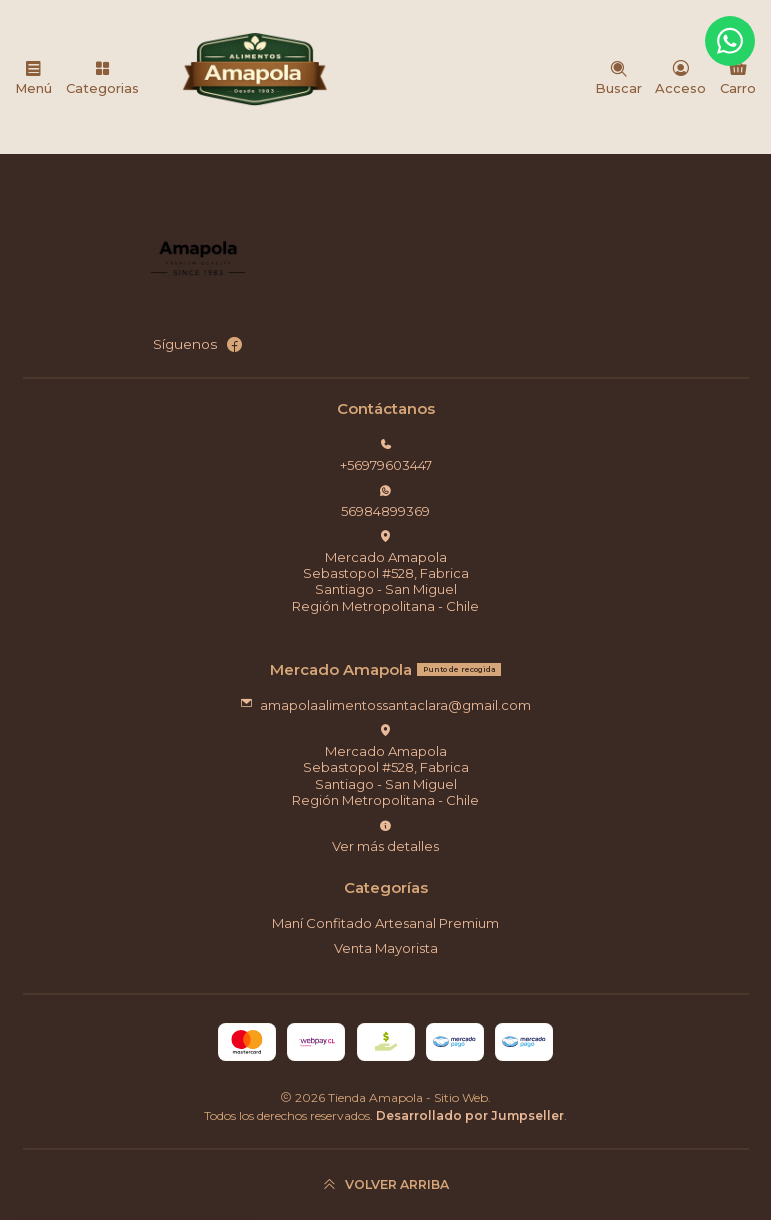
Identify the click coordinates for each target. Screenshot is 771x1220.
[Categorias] (102, 77)
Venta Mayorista (386, 948)
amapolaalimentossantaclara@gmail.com (386, 705)
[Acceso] (680, 77)
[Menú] (33, 77)
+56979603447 (386, 455)
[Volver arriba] (386, 1184)
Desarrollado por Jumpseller (470, 1115)
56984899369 (385, 501)
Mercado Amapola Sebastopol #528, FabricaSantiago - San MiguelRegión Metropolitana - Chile (385, 572)
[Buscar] (618, 77)
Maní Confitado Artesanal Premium (385, 923)
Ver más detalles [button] (385, 836)
